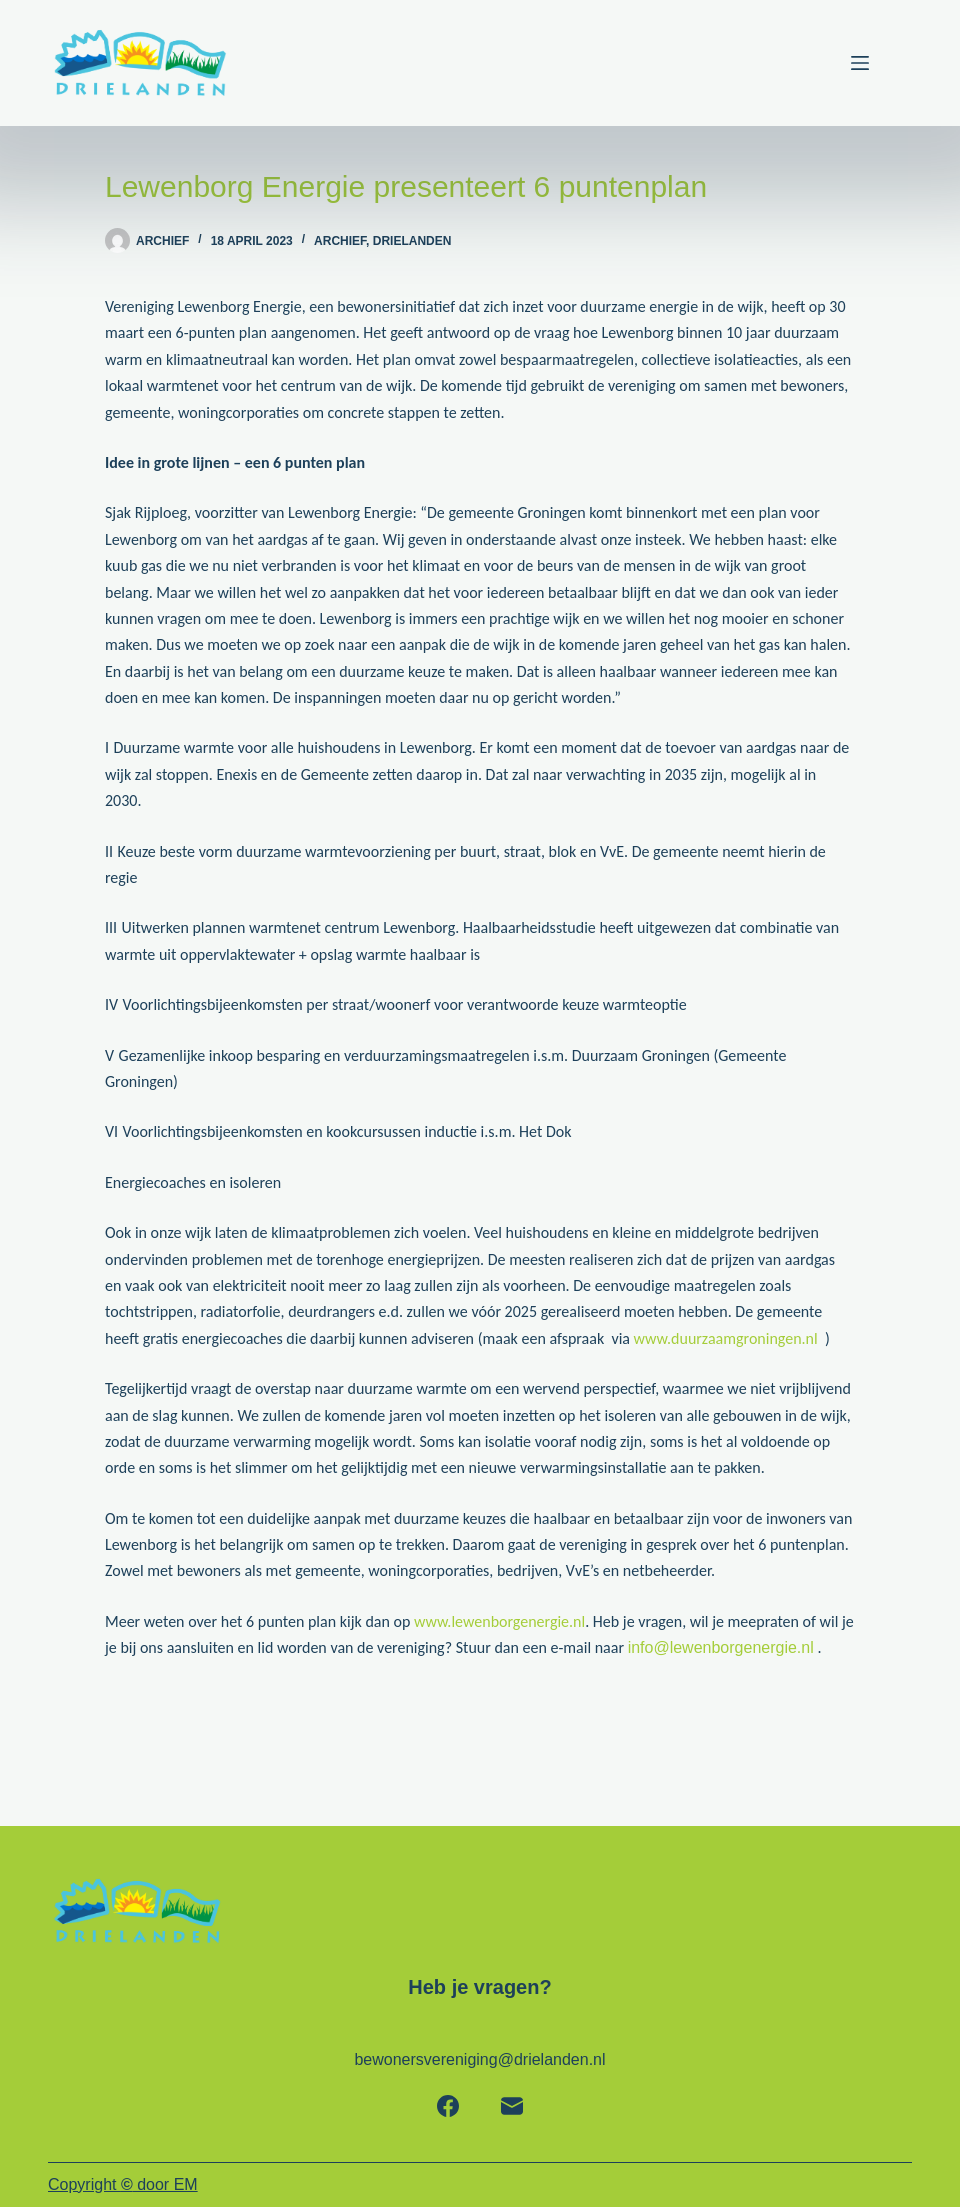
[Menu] (881, 63)
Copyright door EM (123, 2184)
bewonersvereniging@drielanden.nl (479, 2059)
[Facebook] (448, 2106)
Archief (340, 241)
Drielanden (412, 241)
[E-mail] (512, 2106)
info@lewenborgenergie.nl (721, 1647)
